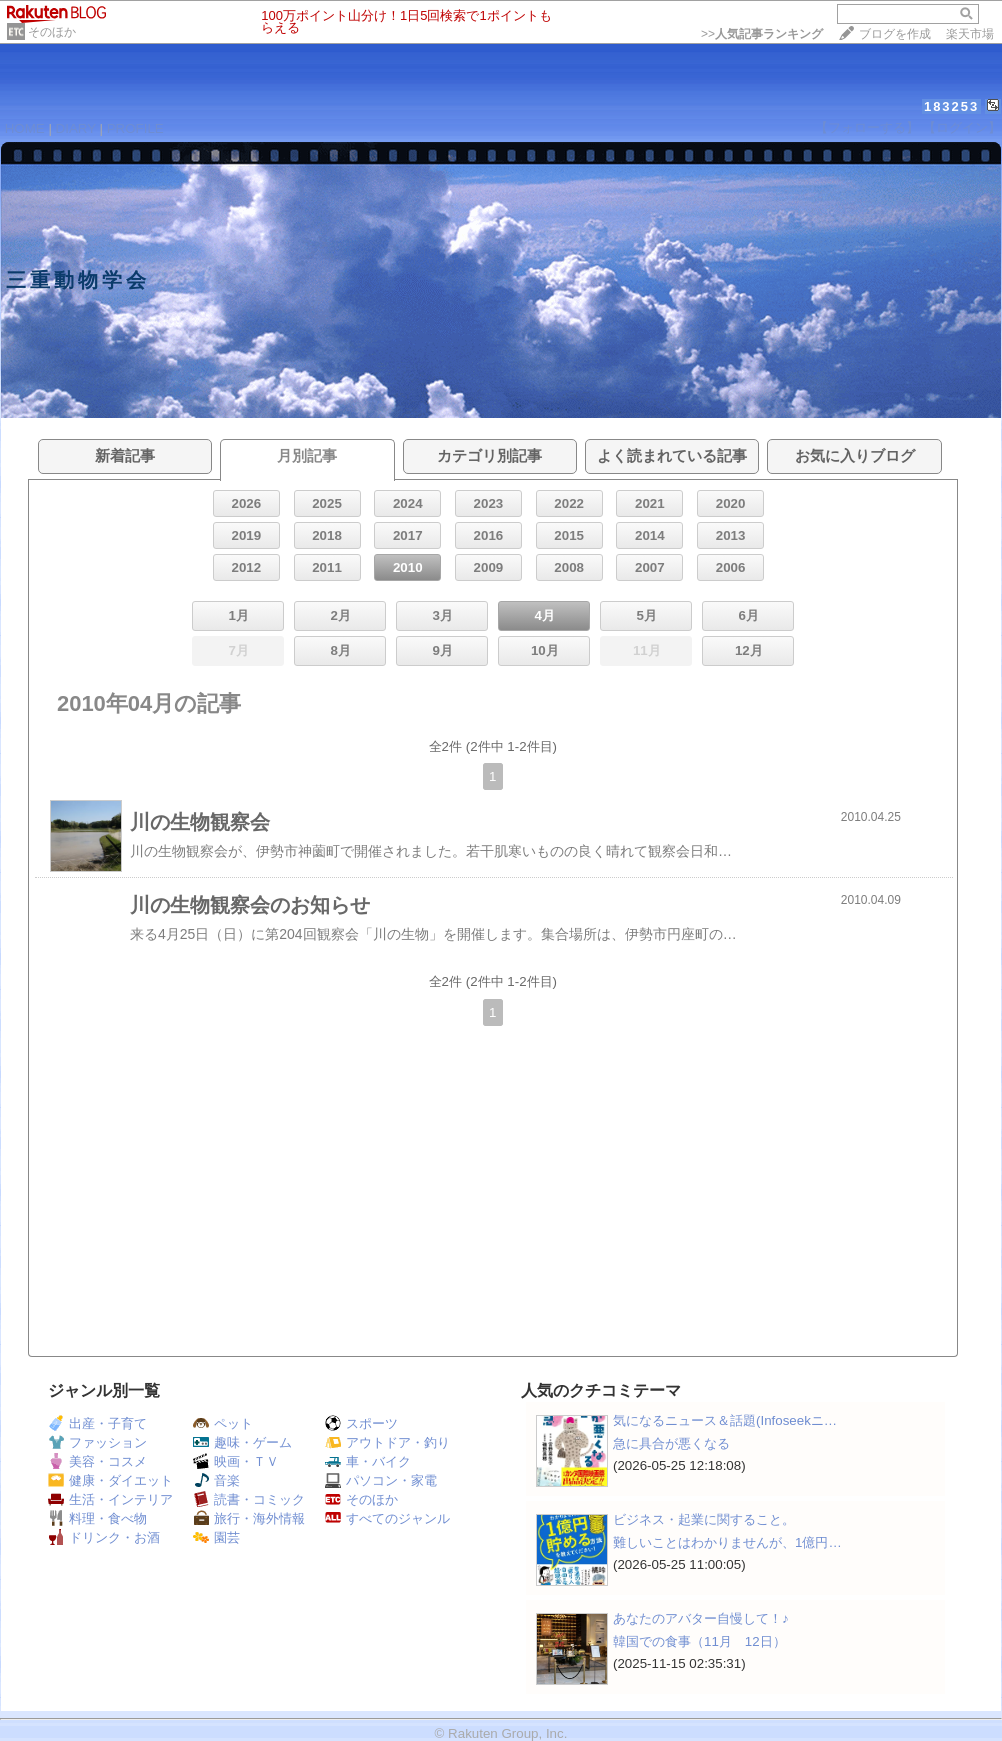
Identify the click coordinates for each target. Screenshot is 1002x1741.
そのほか (52, 32)
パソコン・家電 (381, 1480)
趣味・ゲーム (242, 1442)
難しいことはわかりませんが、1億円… (727, 1542)
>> (762, 34)
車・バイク (368, 1461)
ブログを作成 (895, 34)
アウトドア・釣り (387, 1442)
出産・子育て (97, 1423)
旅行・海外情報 (249, 1518)
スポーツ (361, 1423)
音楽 (216, 1480)
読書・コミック (249, 1499)
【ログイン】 (962, 127)
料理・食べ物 (97, 1518)
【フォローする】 (867, 127)
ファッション (97, 1442)
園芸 (216, 1537)
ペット (223, 1423)
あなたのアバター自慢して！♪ (701, 1618)
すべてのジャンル (387, 1518)
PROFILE (135, 128)
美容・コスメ (97, 1461)
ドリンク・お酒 (104, 1537)
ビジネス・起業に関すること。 (704, 1519)
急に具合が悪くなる (671, 1443)
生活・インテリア (110, 1499)
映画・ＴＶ (236, 1461)
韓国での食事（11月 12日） (699, 1641)
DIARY (76, 128)
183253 (951, 106)
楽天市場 (970, 34)
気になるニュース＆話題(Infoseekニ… (725, 1420)
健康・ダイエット (110, 1480)
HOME (25, 128)
